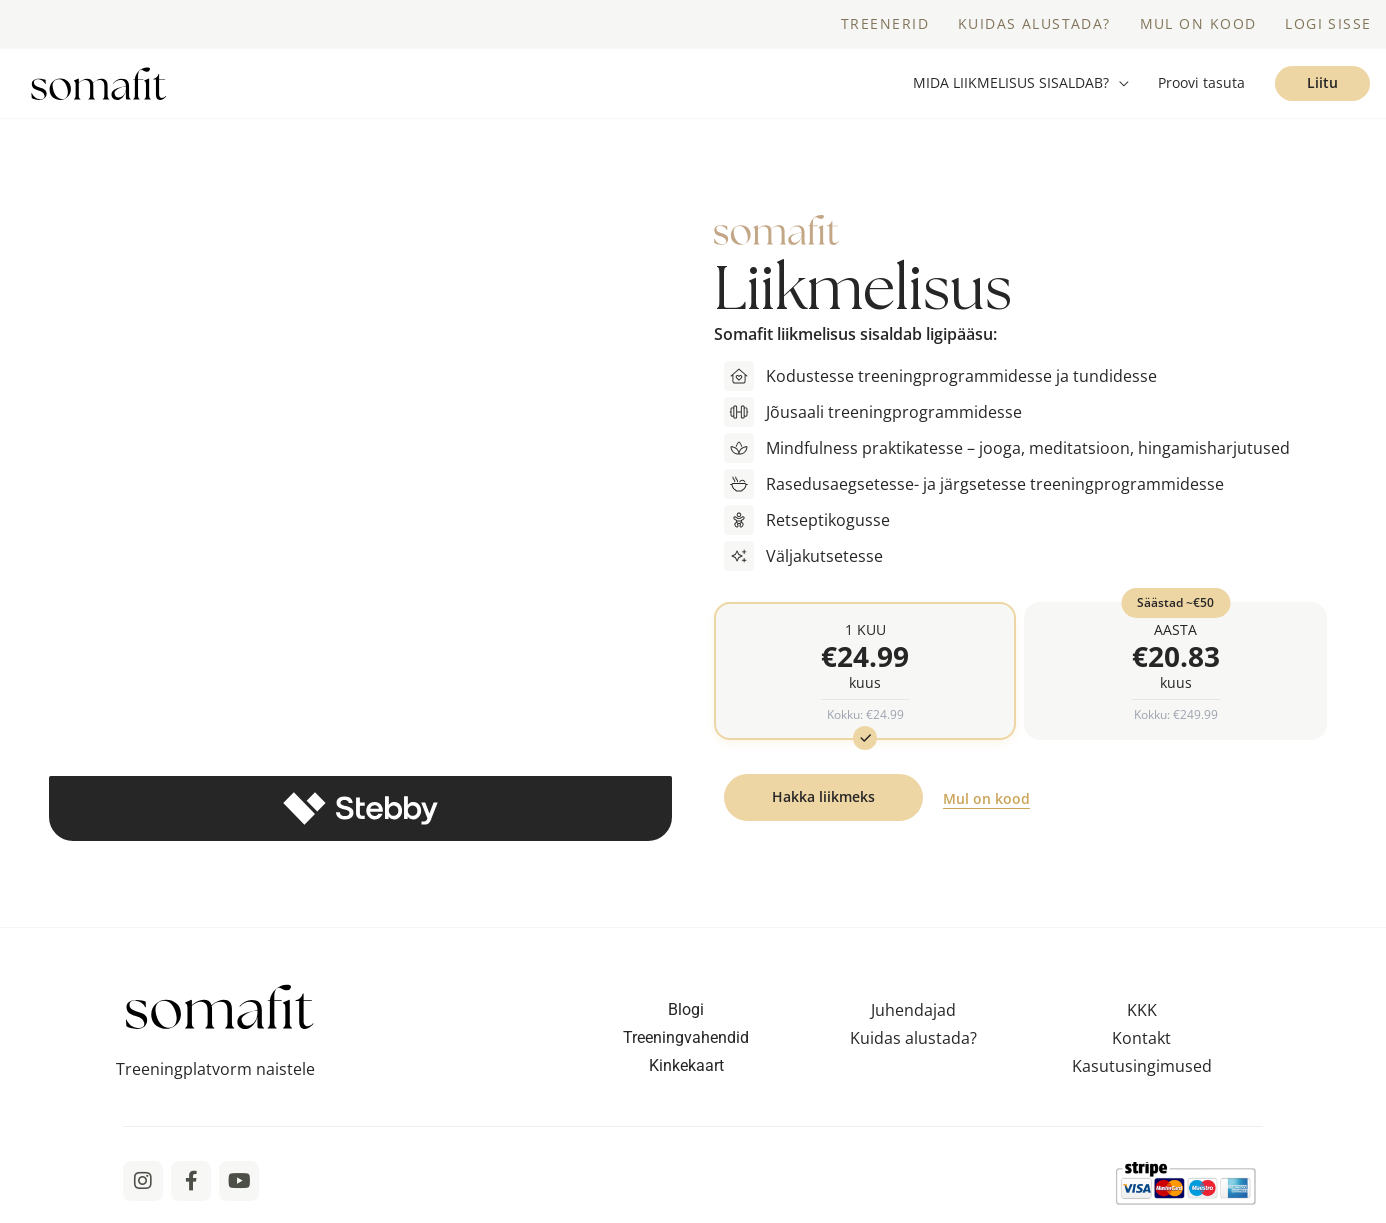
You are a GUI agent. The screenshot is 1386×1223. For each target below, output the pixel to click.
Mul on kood (986, 805)
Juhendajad (913, 1016)
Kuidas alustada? (913, 1044)
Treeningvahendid (686, 1043)
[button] (1020, 87)
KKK (1142, 1016)
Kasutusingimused (1142, 1072)
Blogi (686, 1015)
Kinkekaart (686, 1071)
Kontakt (1141, 1044)
